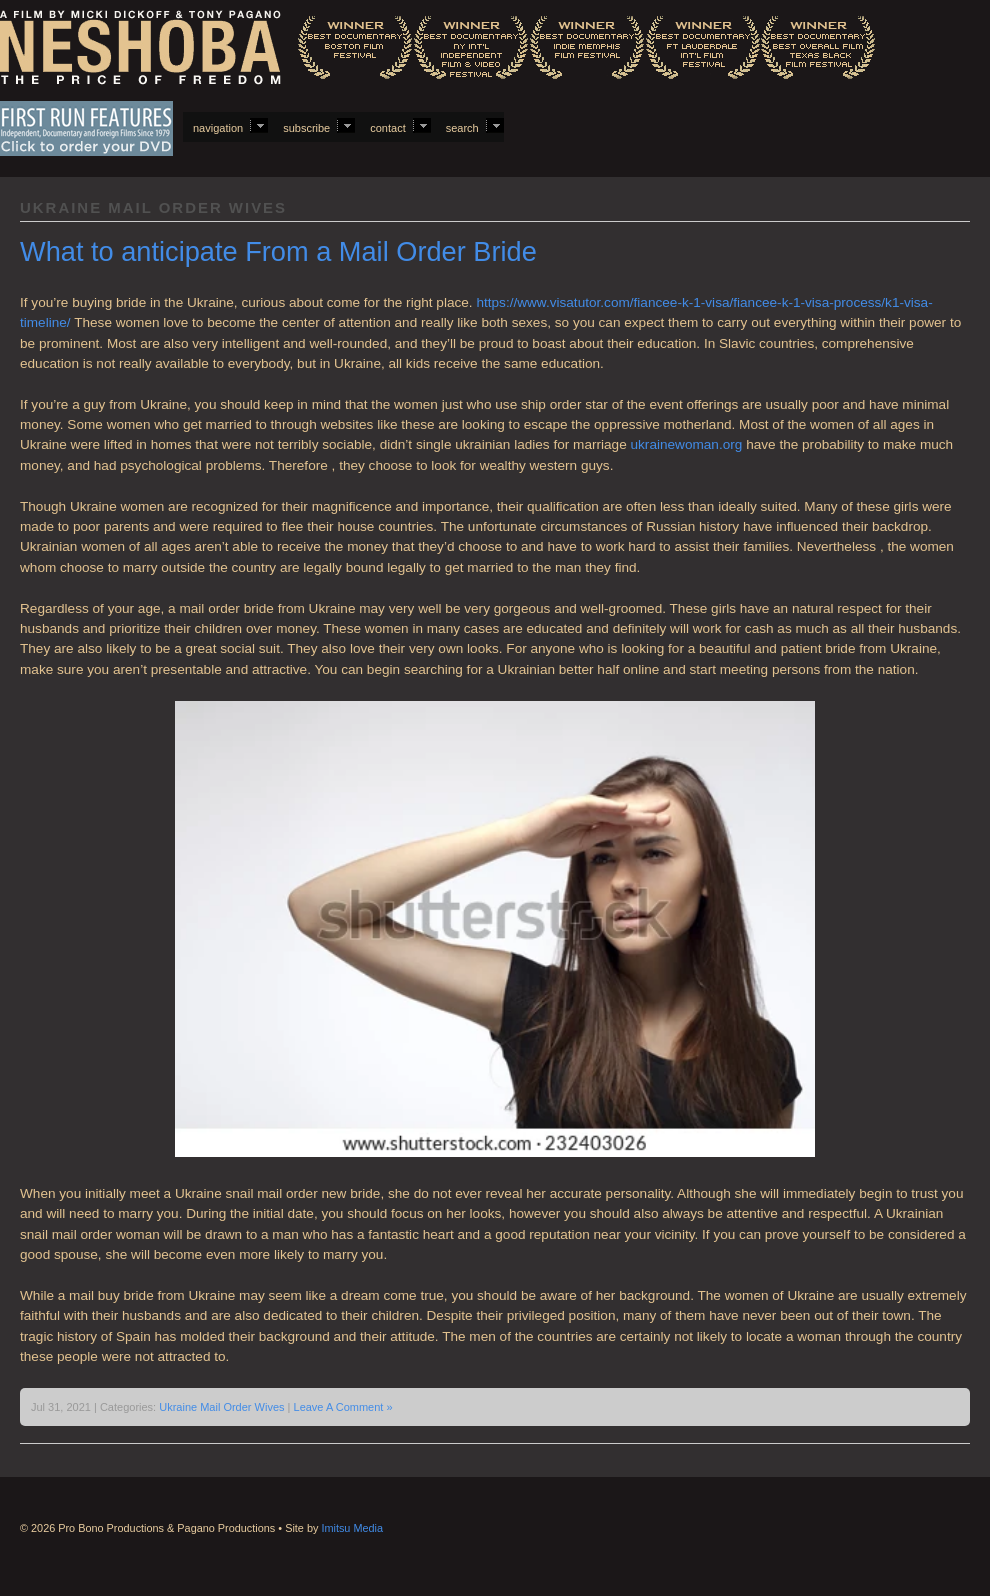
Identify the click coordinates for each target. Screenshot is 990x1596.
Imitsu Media (352, 1528)
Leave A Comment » (343, 1407)
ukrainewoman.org (687, 444)
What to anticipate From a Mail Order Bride (278, 251)
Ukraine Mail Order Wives (221, 1407)
